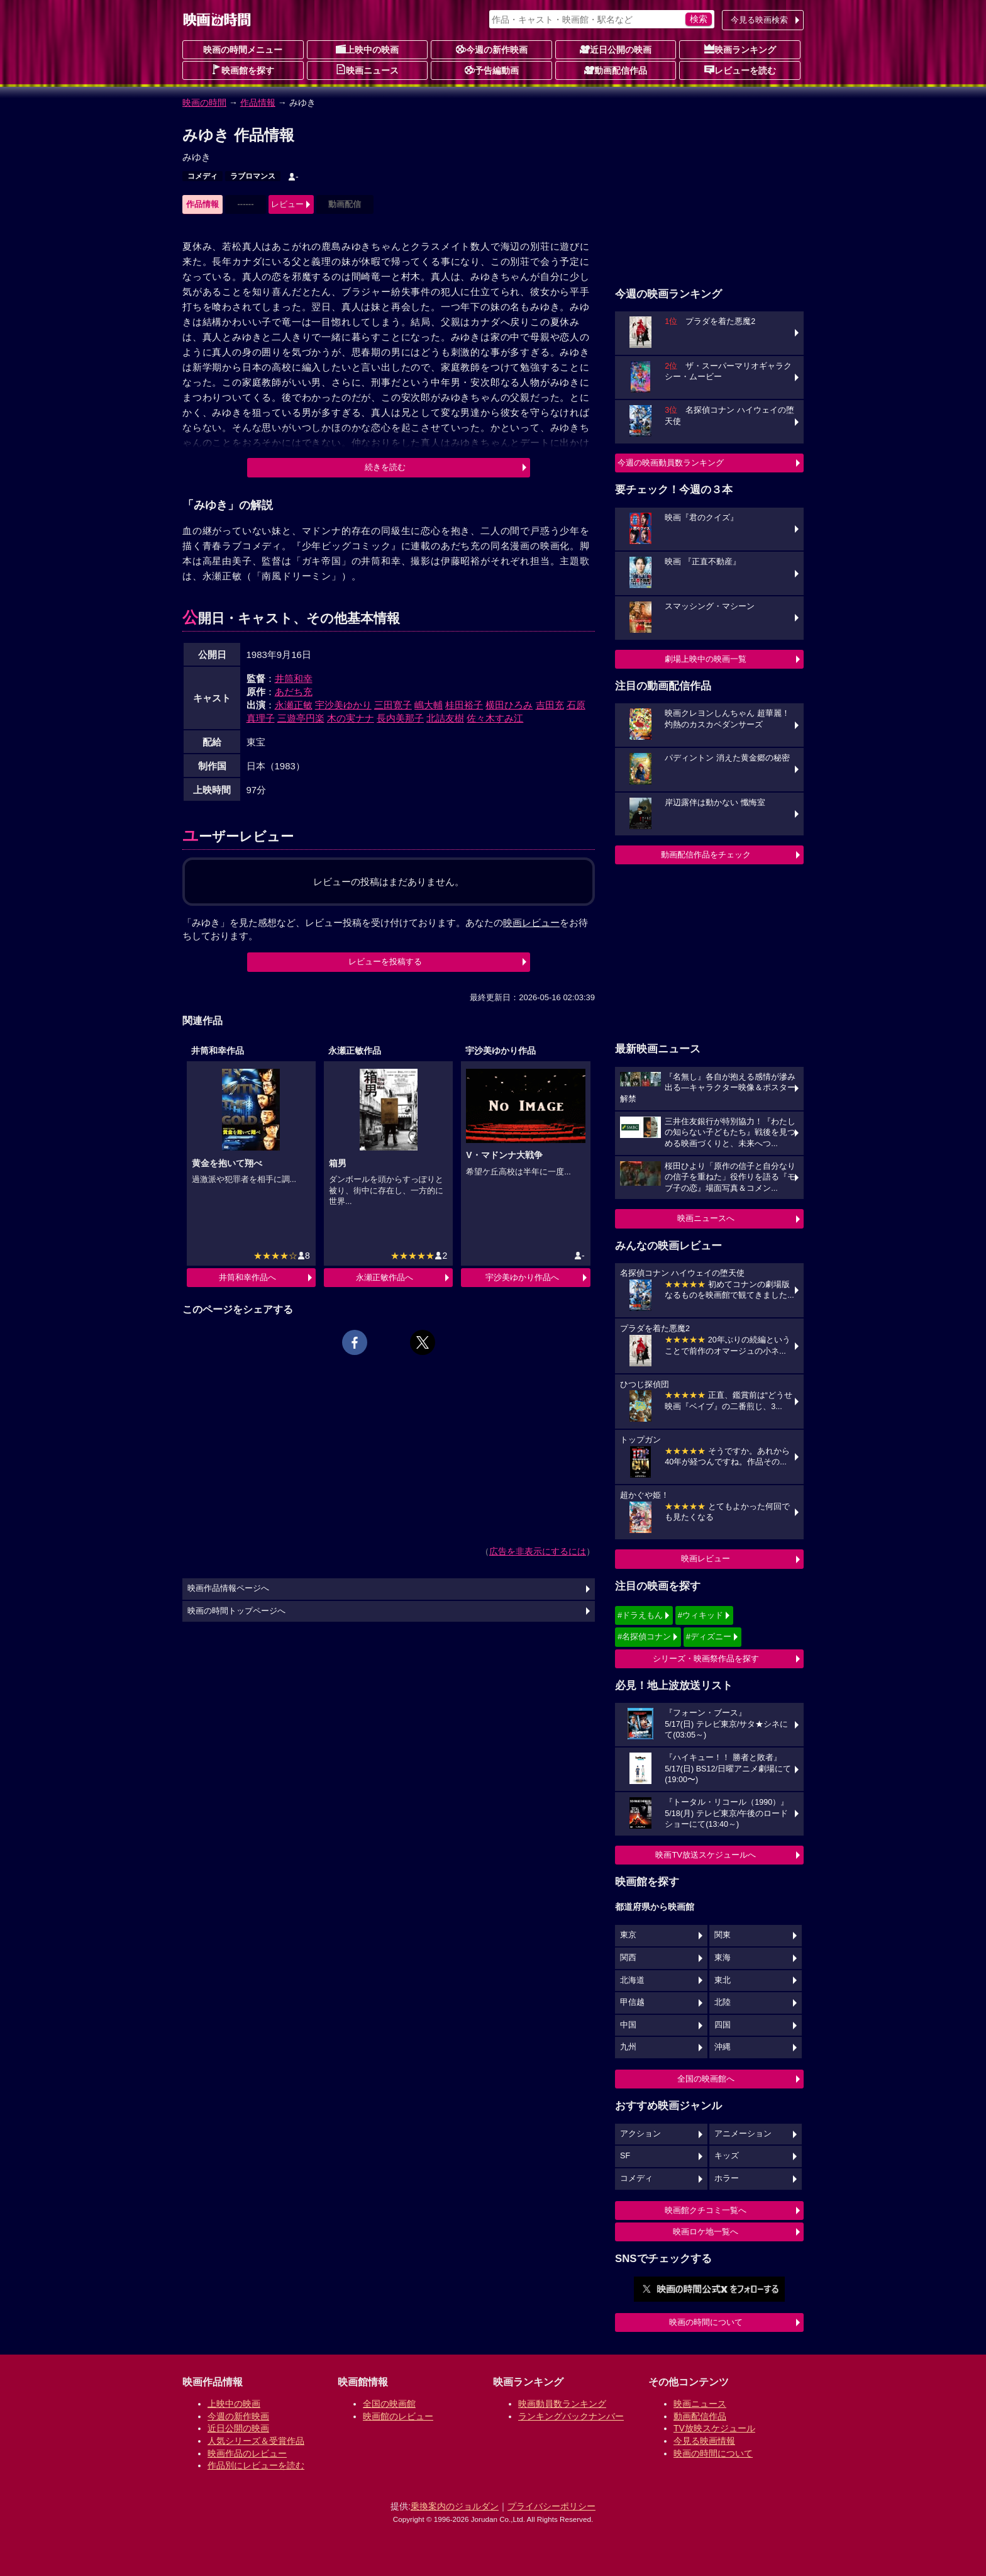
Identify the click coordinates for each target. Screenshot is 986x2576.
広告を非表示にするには (537, 1551)
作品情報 (257, 103)
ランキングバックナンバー (571, 2416)
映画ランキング (740, 49)
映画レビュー (705, 1558)
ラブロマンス (252, 176)
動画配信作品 (615, 69)
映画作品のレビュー (247, 2453)
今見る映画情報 (704, 2441)
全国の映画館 (389, 2404)
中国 (628, 2025)
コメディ (202, 176)
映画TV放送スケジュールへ (705, 1855)
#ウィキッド (700, 1615)
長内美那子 (400, 718)
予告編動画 (492, 69)
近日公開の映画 (615, 49)
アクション (640, 2133)
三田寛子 (393, 705)
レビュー (287, 204)
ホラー (726, 2178)
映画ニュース (367, 69)
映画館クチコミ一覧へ (705, 2210)
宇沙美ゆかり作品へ (522, 1277)
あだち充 (294, 691)
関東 (722, 1935)
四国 (722, 2025)
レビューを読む (740, 69)
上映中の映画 (367, 49)
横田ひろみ (509, 705)
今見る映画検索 (759, 20)
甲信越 (632, 2002)
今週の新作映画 (492, 49)
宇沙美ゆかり (343, 705)
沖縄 (722, 2047)
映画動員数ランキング (562, 2404)
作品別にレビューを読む (256, 2465)
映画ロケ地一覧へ (705, 2231)
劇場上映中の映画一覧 (705, 659)
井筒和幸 (294, 678)
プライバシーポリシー (551, 2506)
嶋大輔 (428, 705)
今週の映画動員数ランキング (671, 462)
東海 (722, 1957)
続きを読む (385, 467)
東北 (722, 1980)
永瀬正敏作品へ (384, 1277)
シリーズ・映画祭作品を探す (706, 1658)
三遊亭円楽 (300, 718)
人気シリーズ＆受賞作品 (256, 2441)
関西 (628, 1957)
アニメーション (743, 2133)
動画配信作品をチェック (706, 854)
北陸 (722, 2002)
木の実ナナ (350, 718)
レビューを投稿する (385, 961)
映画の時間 (204, 103)
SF (625, 2155)
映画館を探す (242, 69)
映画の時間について (706, 2322)
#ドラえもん (640, 1615)
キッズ (726, 2155)
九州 (628, 2047)
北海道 (632, 1980)
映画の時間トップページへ (236, 1611)
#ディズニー (708, 1636)
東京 (628, 1935)
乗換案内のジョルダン (455, 2506)
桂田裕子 (464, 705)
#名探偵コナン (644, 1636)
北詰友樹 (445, 718)
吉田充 (550, 705)
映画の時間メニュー (242, 50)
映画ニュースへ (705, 1218)
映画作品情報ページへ (228, 1588)
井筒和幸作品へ (247, 1277)
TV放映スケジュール (714, 2428)
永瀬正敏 (294, 705)
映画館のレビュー (398, 2416)
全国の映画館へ (705, 2078)
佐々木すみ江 (495, 718)
